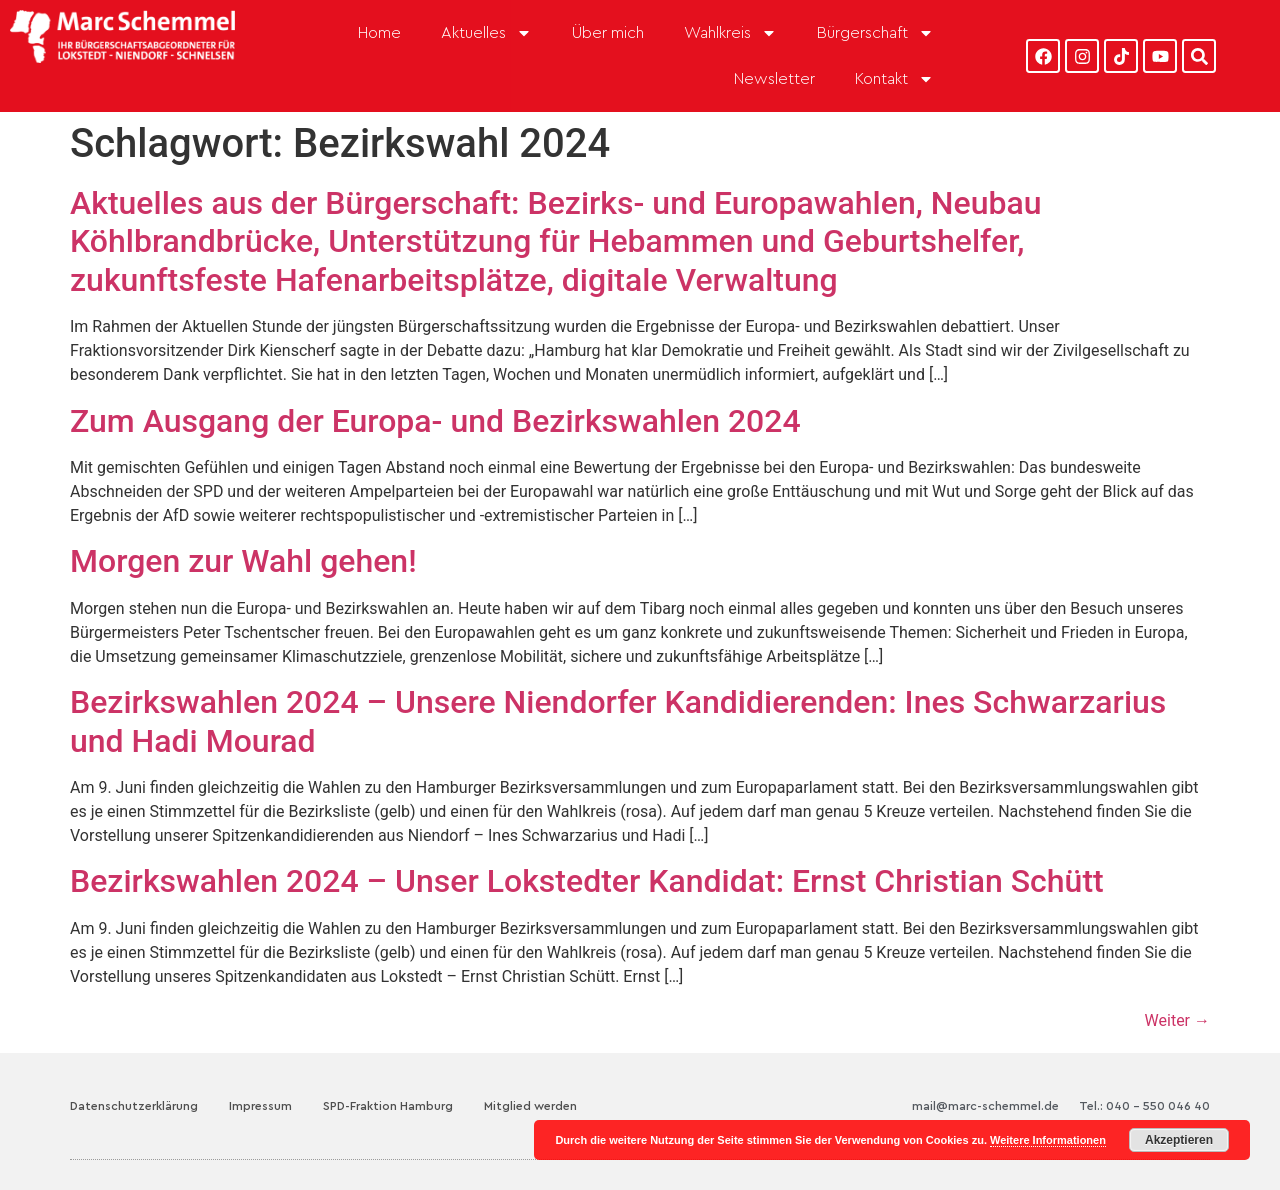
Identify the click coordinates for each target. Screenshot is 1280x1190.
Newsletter (774, 79)
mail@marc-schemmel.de (985, 1106)
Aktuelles (486, 33)
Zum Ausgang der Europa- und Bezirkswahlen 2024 (435, 421)
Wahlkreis (730, 33)
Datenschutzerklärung (134, 1106)
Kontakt (894, 79)
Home (379, 33)
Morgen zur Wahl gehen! (243, 561)
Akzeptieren (1179, 1140)
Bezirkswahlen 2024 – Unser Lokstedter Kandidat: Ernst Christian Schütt (587, 881)
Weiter (1177, 1020)
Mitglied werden (530, 1106)
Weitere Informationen (1048, 1140)
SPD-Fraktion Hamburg (388, 1106)
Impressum (260, 1106)
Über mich (608, 33)
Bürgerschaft (875, 33)
